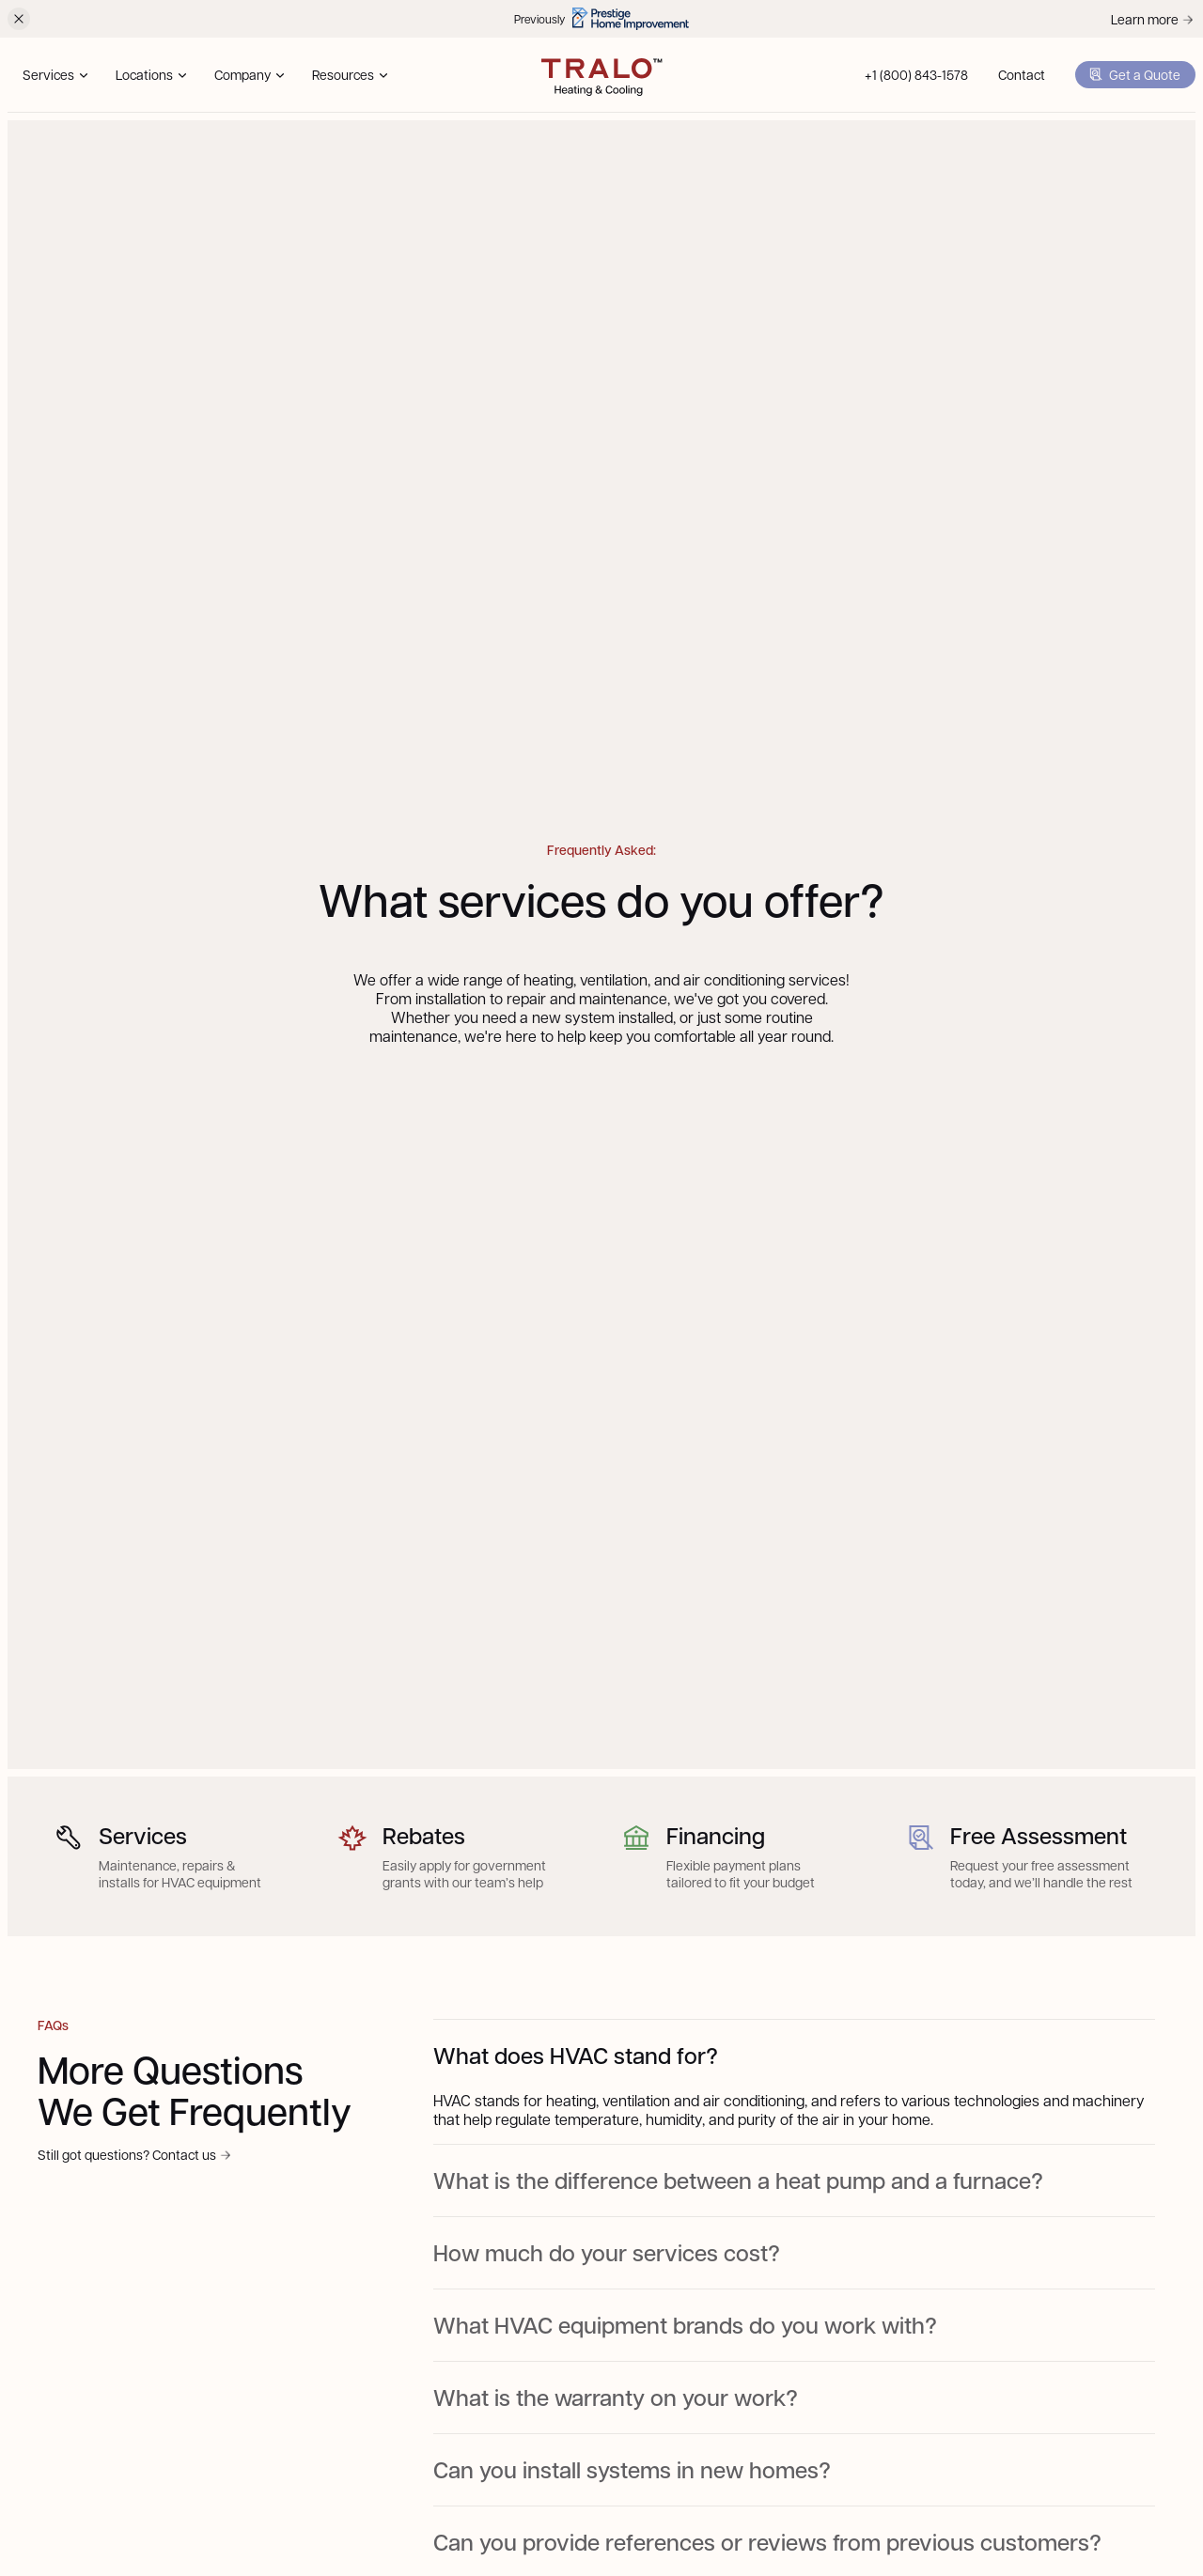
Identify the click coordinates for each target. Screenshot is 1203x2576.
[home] (602, 75)
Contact (1021, 74)
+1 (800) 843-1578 (916, 74)
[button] (54, 74)
